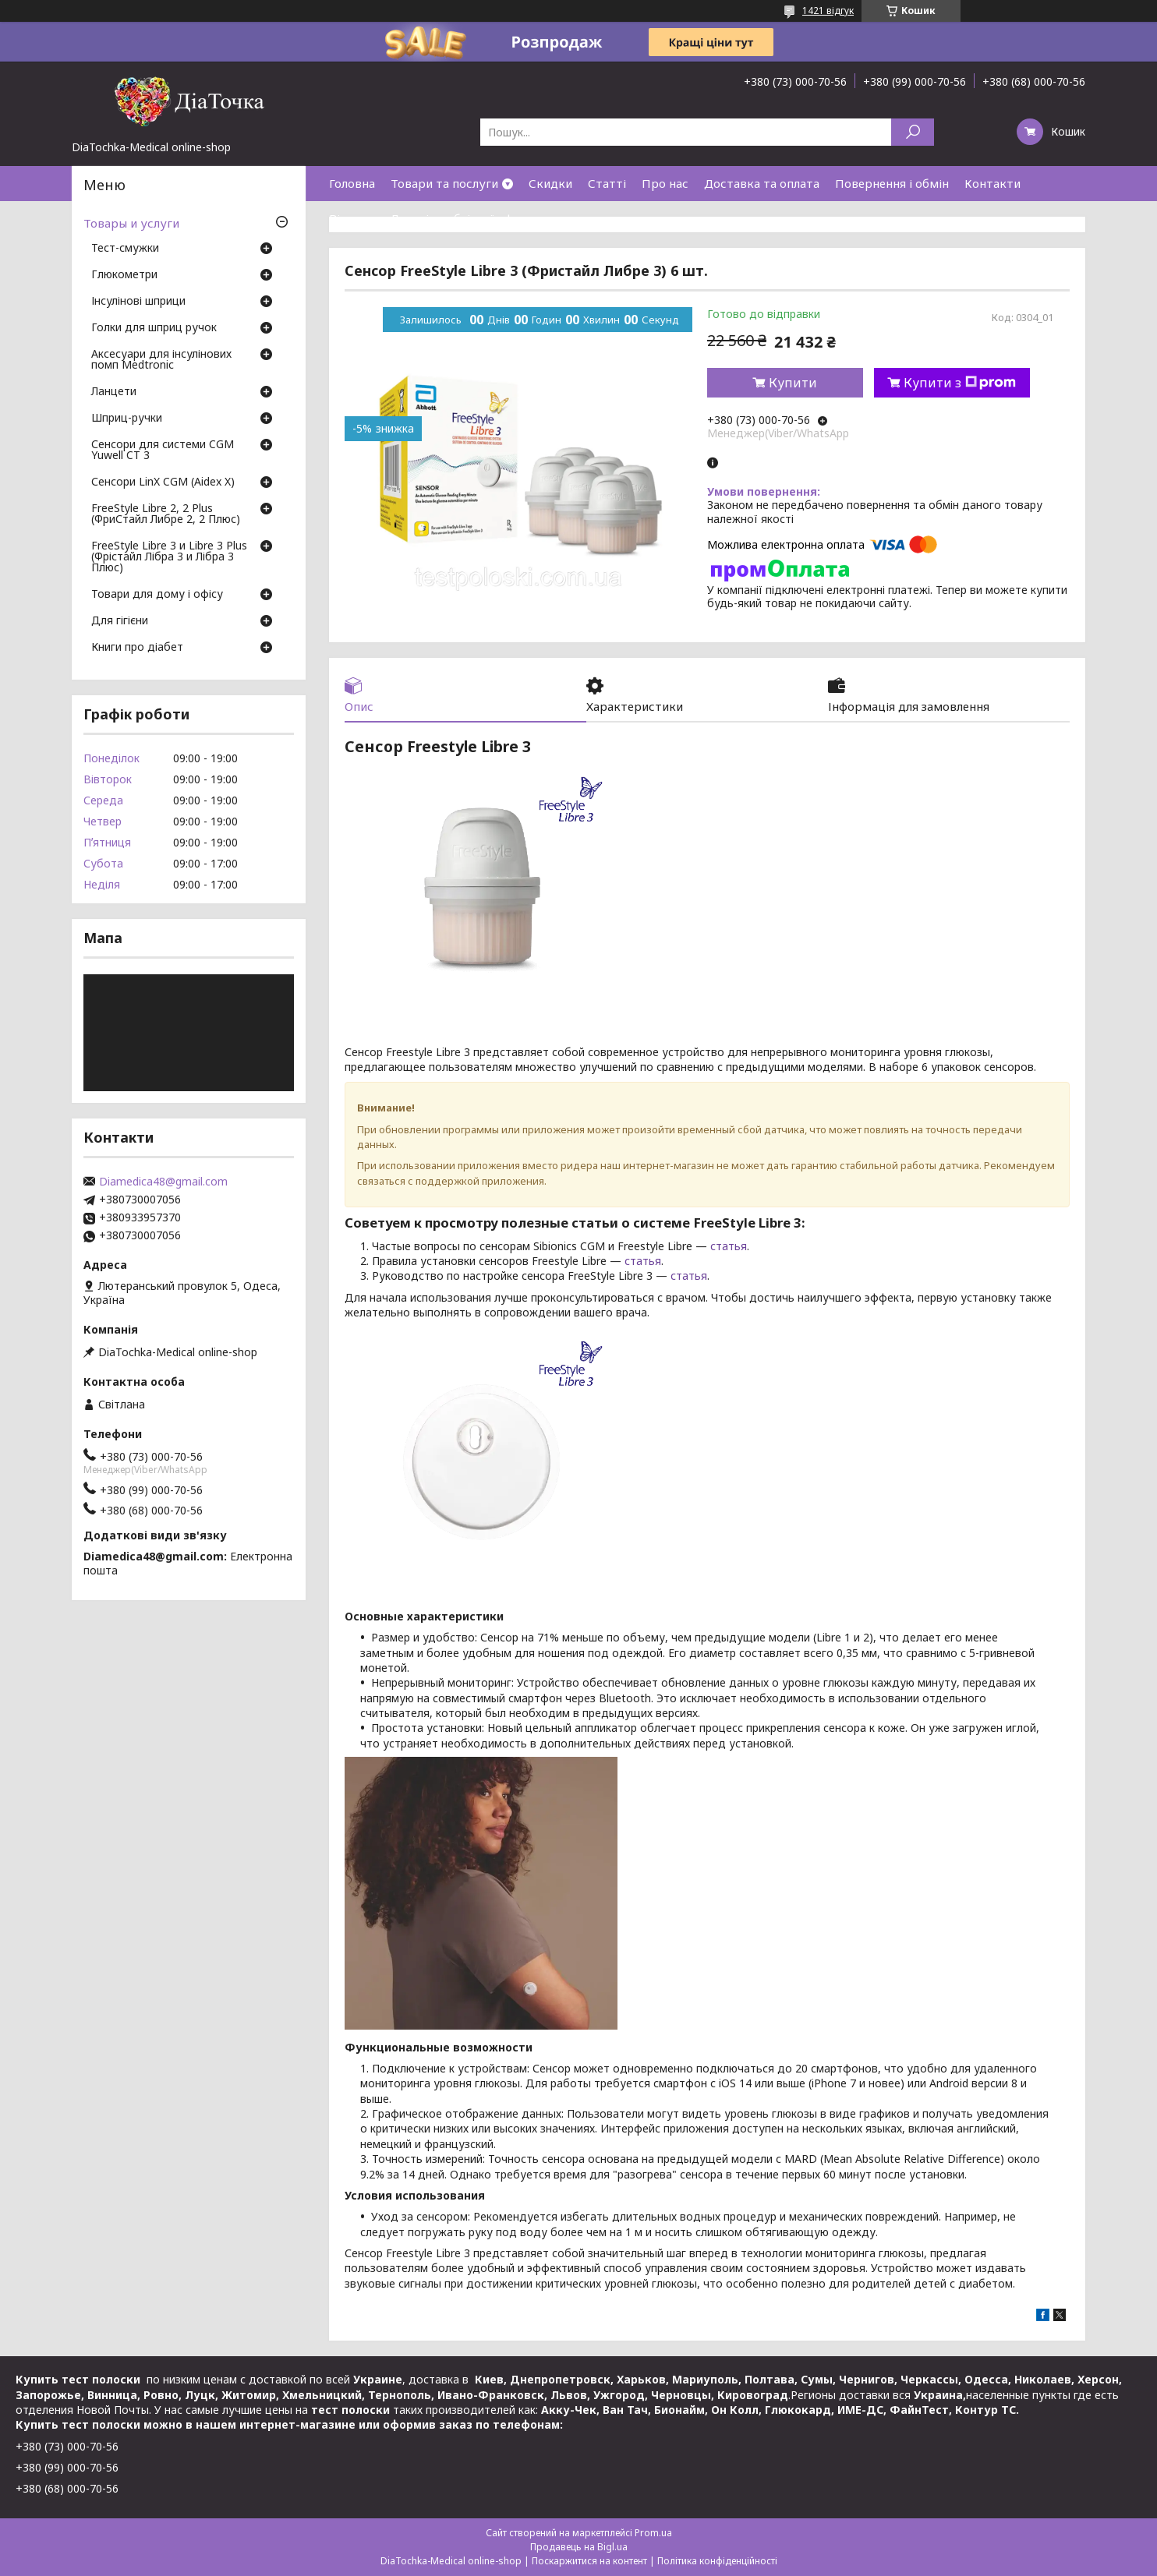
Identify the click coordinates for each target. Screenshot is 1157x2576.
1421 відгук (828, 10)
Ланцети (113, 392)
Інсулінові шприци (138, 301)
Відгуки (351, 218)
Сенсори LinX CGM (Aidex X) (163, 482)
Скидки (550, 183)
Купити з (960, 382)
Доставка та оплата (761, 183)
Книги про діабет (137, 647)
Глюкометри (124, 275)
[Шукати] (912, 132)
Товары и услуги (131, 223)
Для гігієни (119, 621)
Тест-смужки (125, 248)
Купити (793, 382)
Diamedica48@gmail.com (163, 1182)
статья (728, 1246)
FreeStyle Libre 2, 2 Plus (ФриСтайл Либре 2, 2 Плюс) (165, 514)
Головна (352, 183)
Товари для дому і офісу (157, 594)
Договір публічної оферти (465, 218)
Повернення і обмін (892, 183)
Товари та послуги (444, 183)
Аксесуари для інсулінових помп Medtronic (161, 360)
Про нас (665, 183)
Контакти (992, 183)
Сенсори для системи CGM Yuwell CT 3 (162, 450)
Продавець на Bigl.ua (579, 2546)
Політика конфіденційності (717, 2560)
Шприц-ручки (126, 418)
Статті (607, 183)
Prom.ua (653, 2532)
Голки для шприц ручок (154, 328)
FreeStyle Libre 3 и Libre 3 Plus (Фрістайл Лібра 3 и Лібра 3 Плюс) (169, 557)
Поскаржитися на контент (589, 2560)
